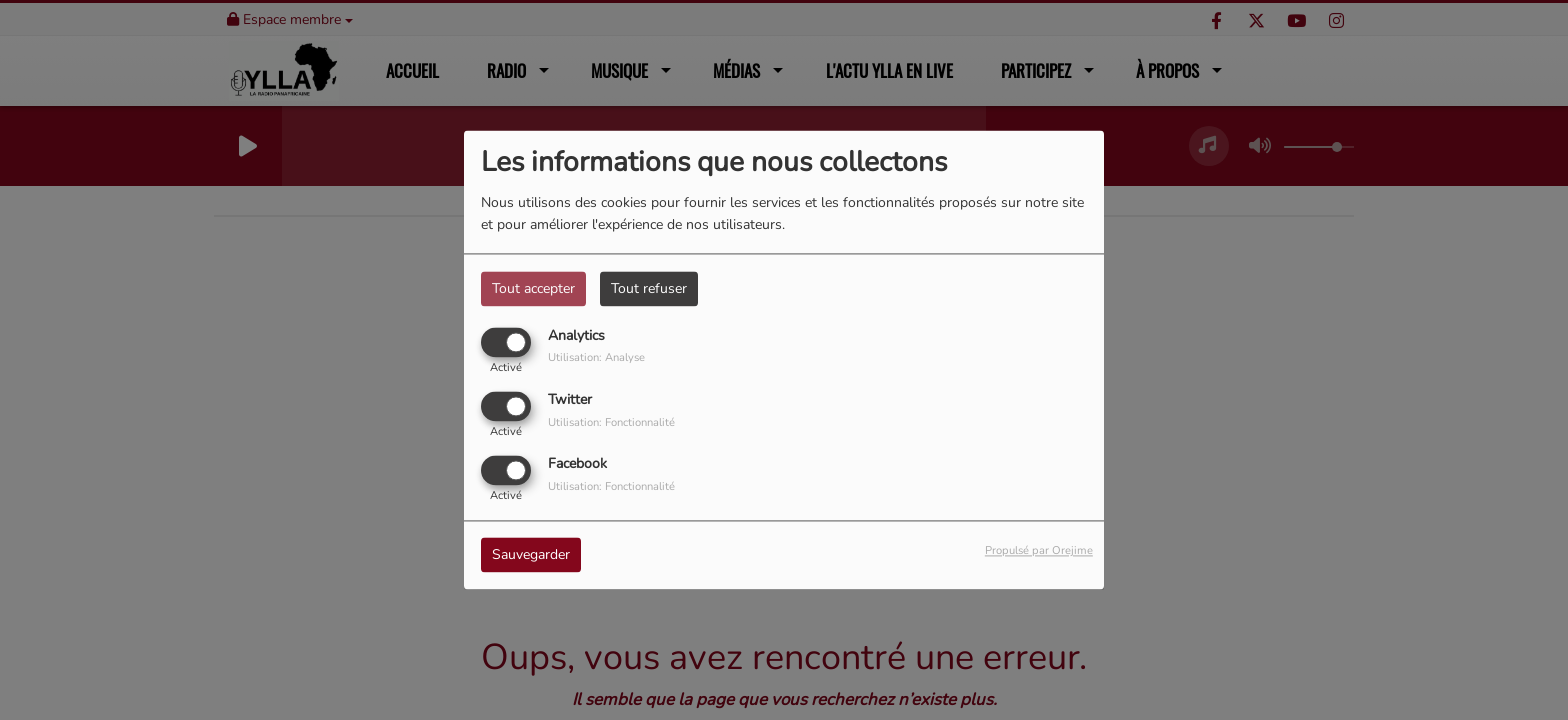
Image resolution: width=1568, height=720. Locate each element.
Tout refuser (649, 288)
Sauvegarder (531, 555)
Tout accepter (533, 288)
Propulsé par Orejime (1039, 551)
